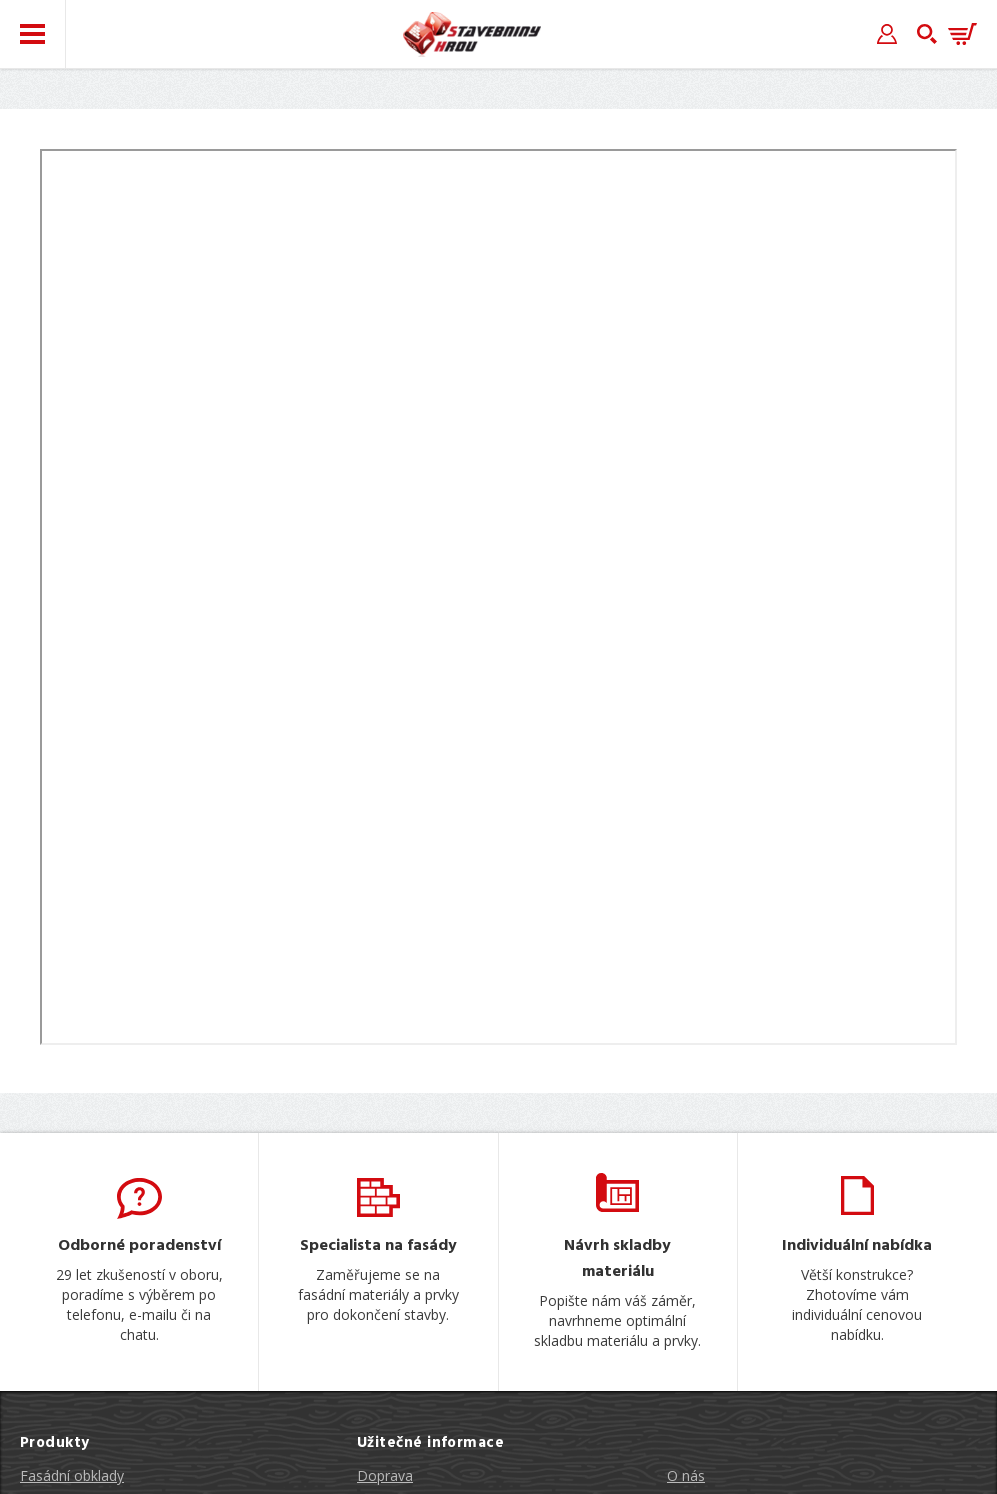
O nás (686, 1475)
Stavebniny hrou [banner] (472, 34)
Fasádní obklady (72, 1475)
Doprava (385, 1475)
